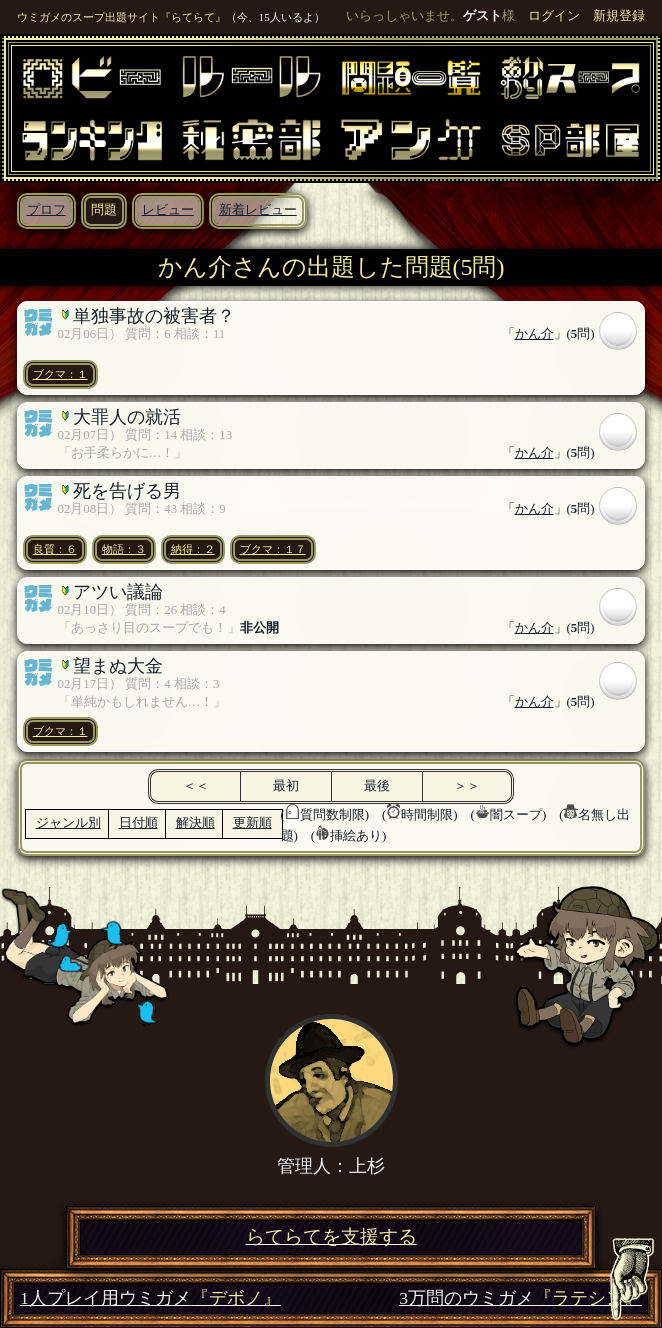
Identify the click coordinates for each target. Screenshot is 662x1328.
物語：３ (124, 549)
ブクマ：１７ (273, 549)
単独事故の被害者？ (154, 316)
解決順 (195, 823)
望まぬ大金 (118, 666)
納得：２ (193, 549)
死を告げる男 (127, 491)
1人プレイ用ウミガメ (150, 1298)
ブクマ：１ (60, 374)
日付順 (138, 823)
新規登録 (619, 16)
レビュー (168, 210)
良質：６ (55, 549)
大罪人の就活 (127, 417)
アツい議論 (118, 592)
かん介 (534, 334)
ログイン (554, 16)
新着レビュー (258, 210)
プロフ (46, 210)
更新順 (252, 823)
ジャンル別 (68, 823)
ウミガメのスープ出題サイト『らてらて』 (121, 17)
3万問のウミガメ (520, 1298)
